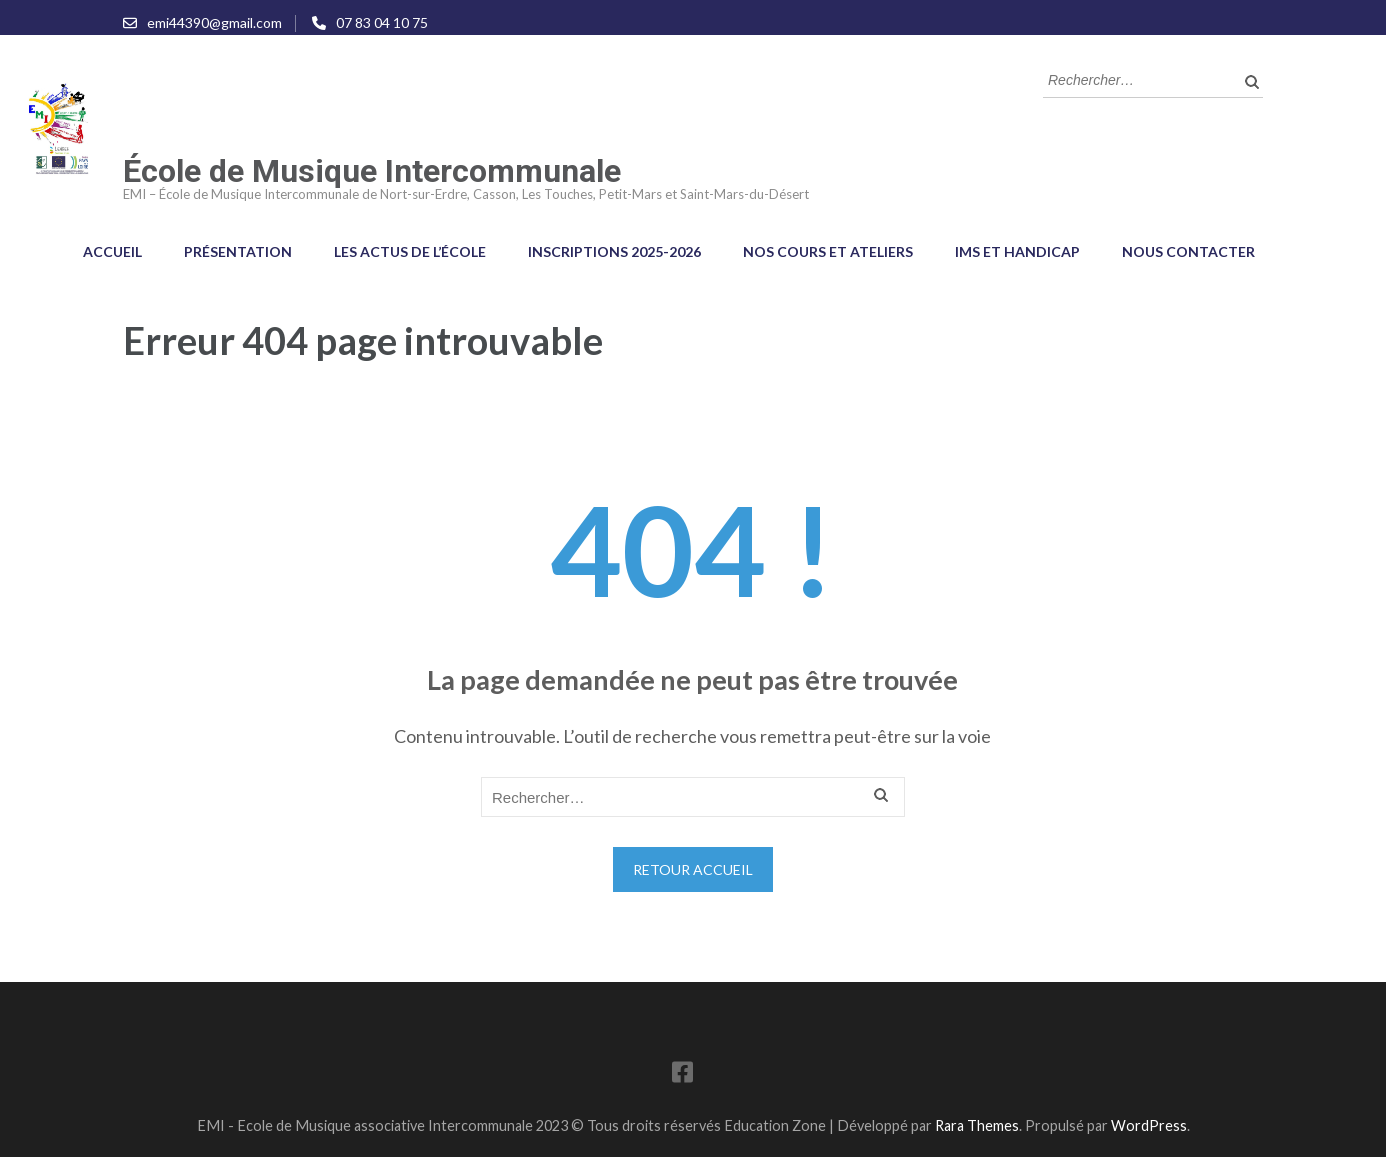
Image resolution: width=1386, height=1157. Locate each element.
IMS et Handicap (1017, 251)
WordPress (1149, 1125)
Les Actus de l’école (410, 251)
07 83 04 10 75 (382, 22)
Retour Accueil (693, 869)
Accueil (112, 251)
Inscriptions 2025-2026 (614, 251)
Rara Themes (977, 1125)
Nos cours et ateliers (828, 251)
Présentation (238, 251)
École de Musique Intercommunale (372, 171)
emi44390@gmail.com (214, 22)
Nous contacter (1188, 251)
